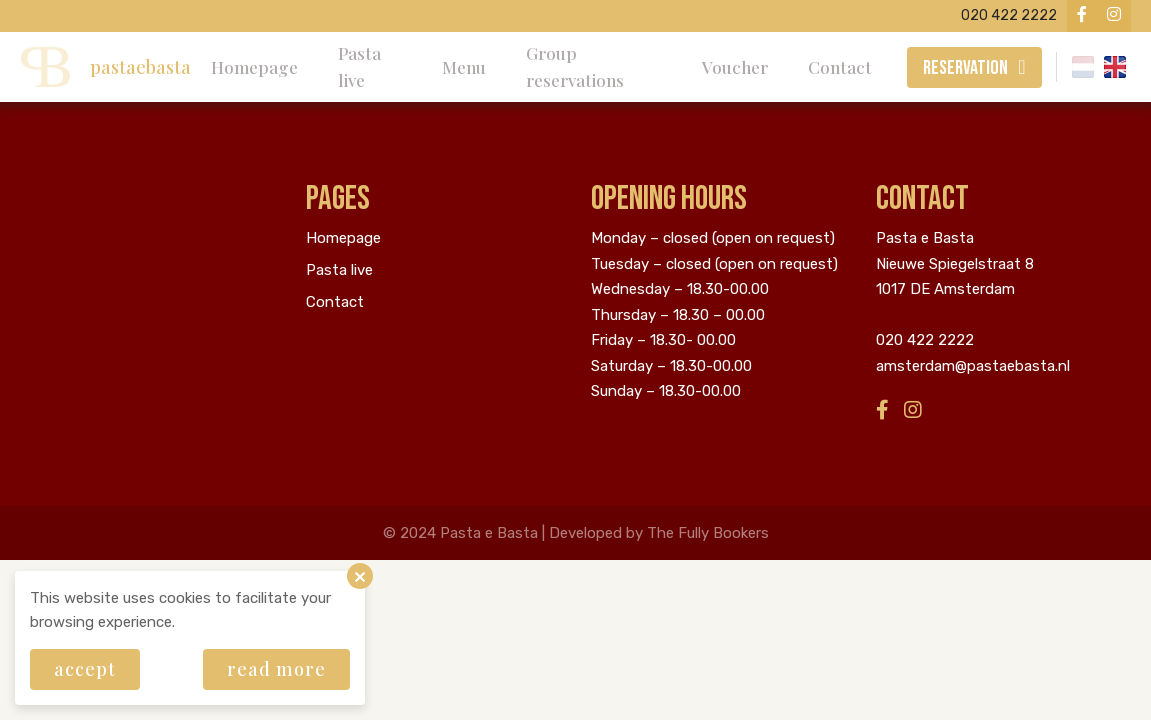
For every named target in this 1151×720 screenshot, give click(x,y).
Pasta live (359, 66)
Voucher (735, 67)
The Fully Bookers (708, 533)
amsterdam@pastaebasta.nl (973, 366)
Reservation (965, 68)
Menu (464, 67)
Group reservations (575, 66)
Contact (840, 67)
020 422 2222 (925, 340)
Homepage (254, 67)
